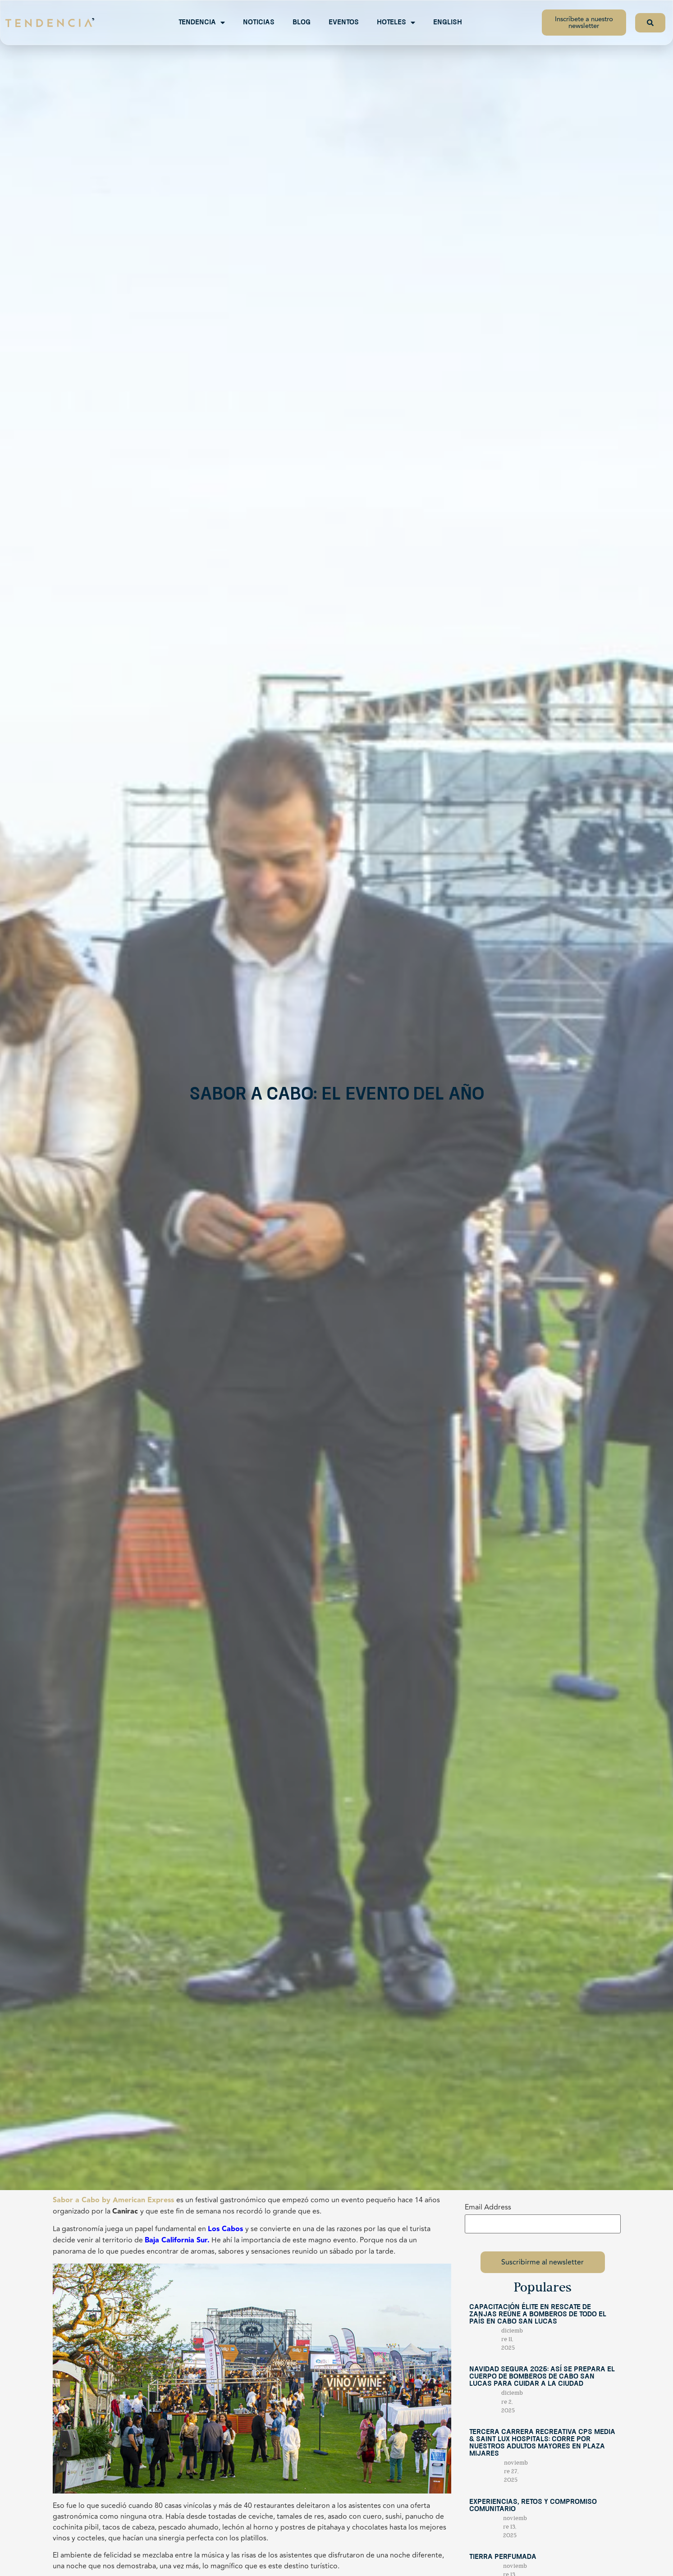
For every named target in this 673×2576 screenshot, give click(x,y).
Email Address (488, 2207)
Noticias (259, 22)
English (447, 22)
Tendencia (202, 22)
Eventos (344, 22)
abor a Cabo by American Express (115, 2200)
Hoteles (396, 22)
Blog (302, 22)
